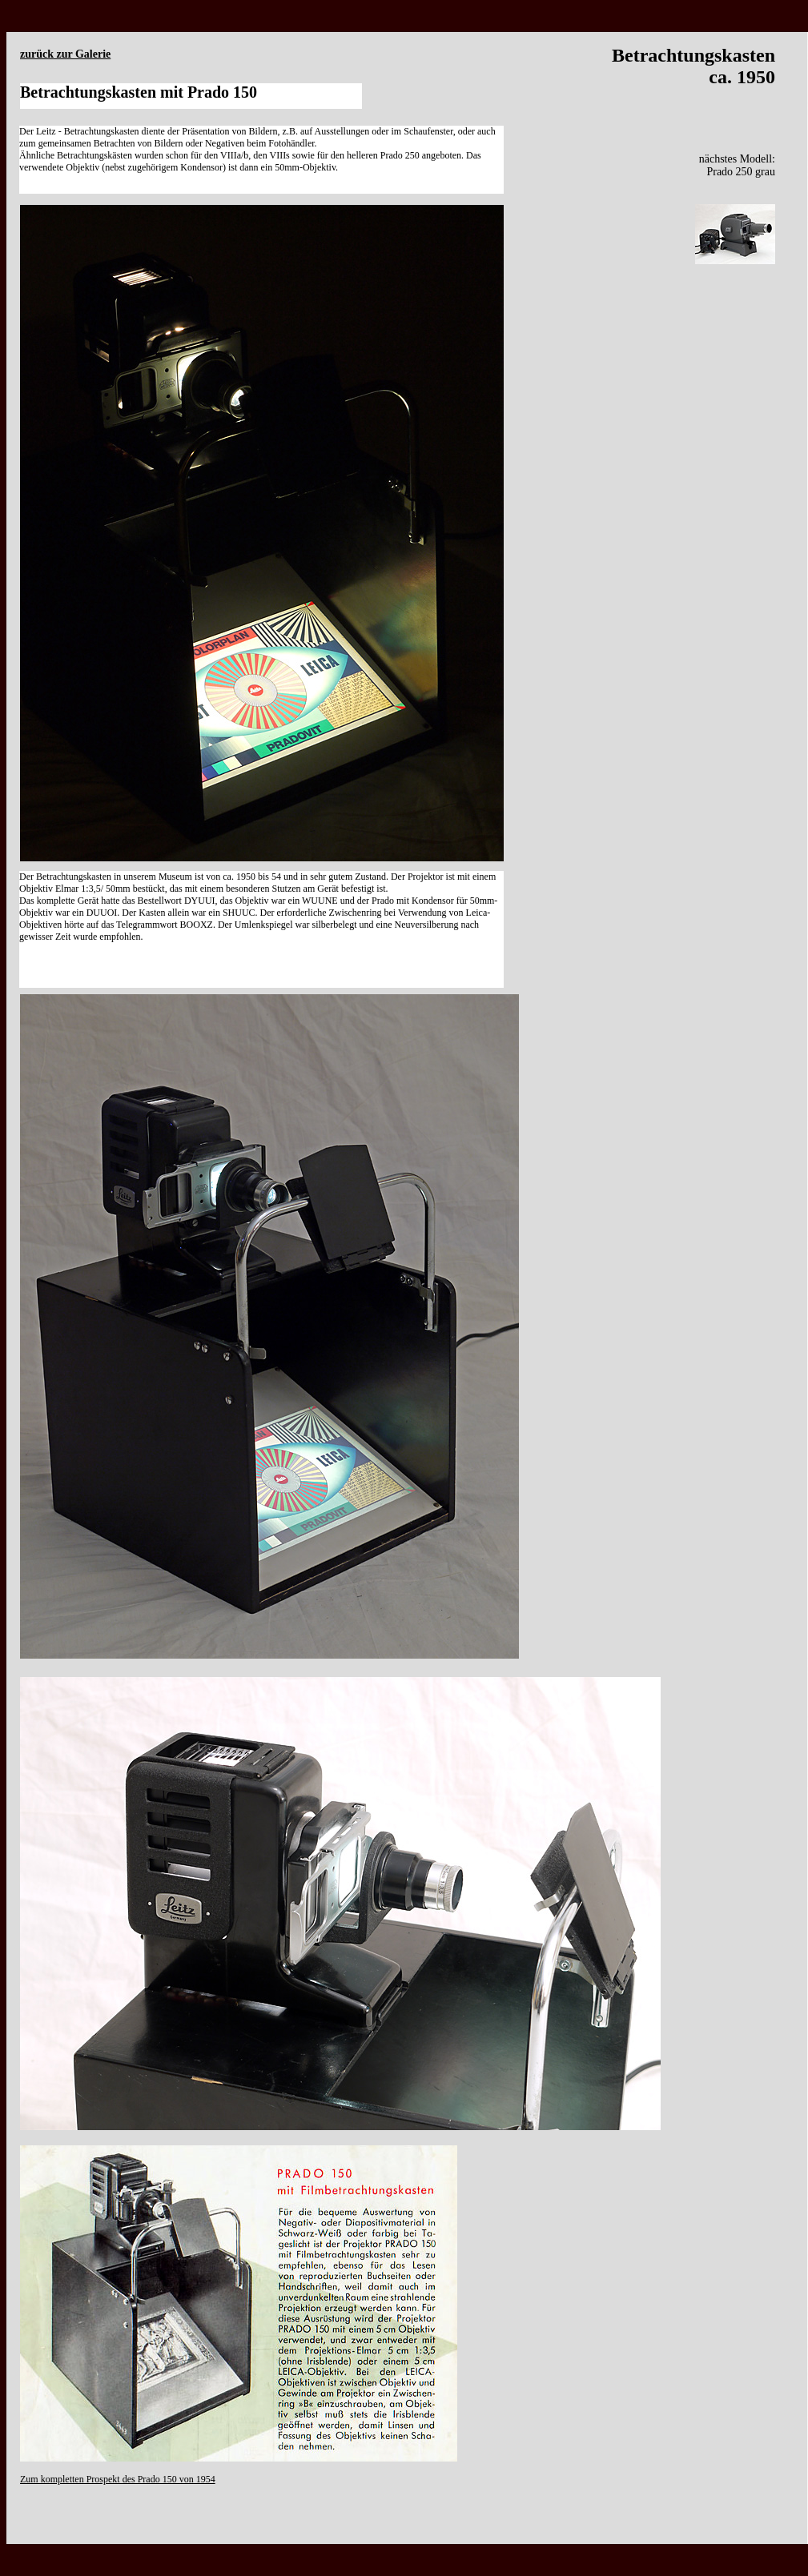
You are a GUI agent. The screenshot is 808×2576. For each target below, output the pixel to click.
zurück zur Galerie (65, 54)
